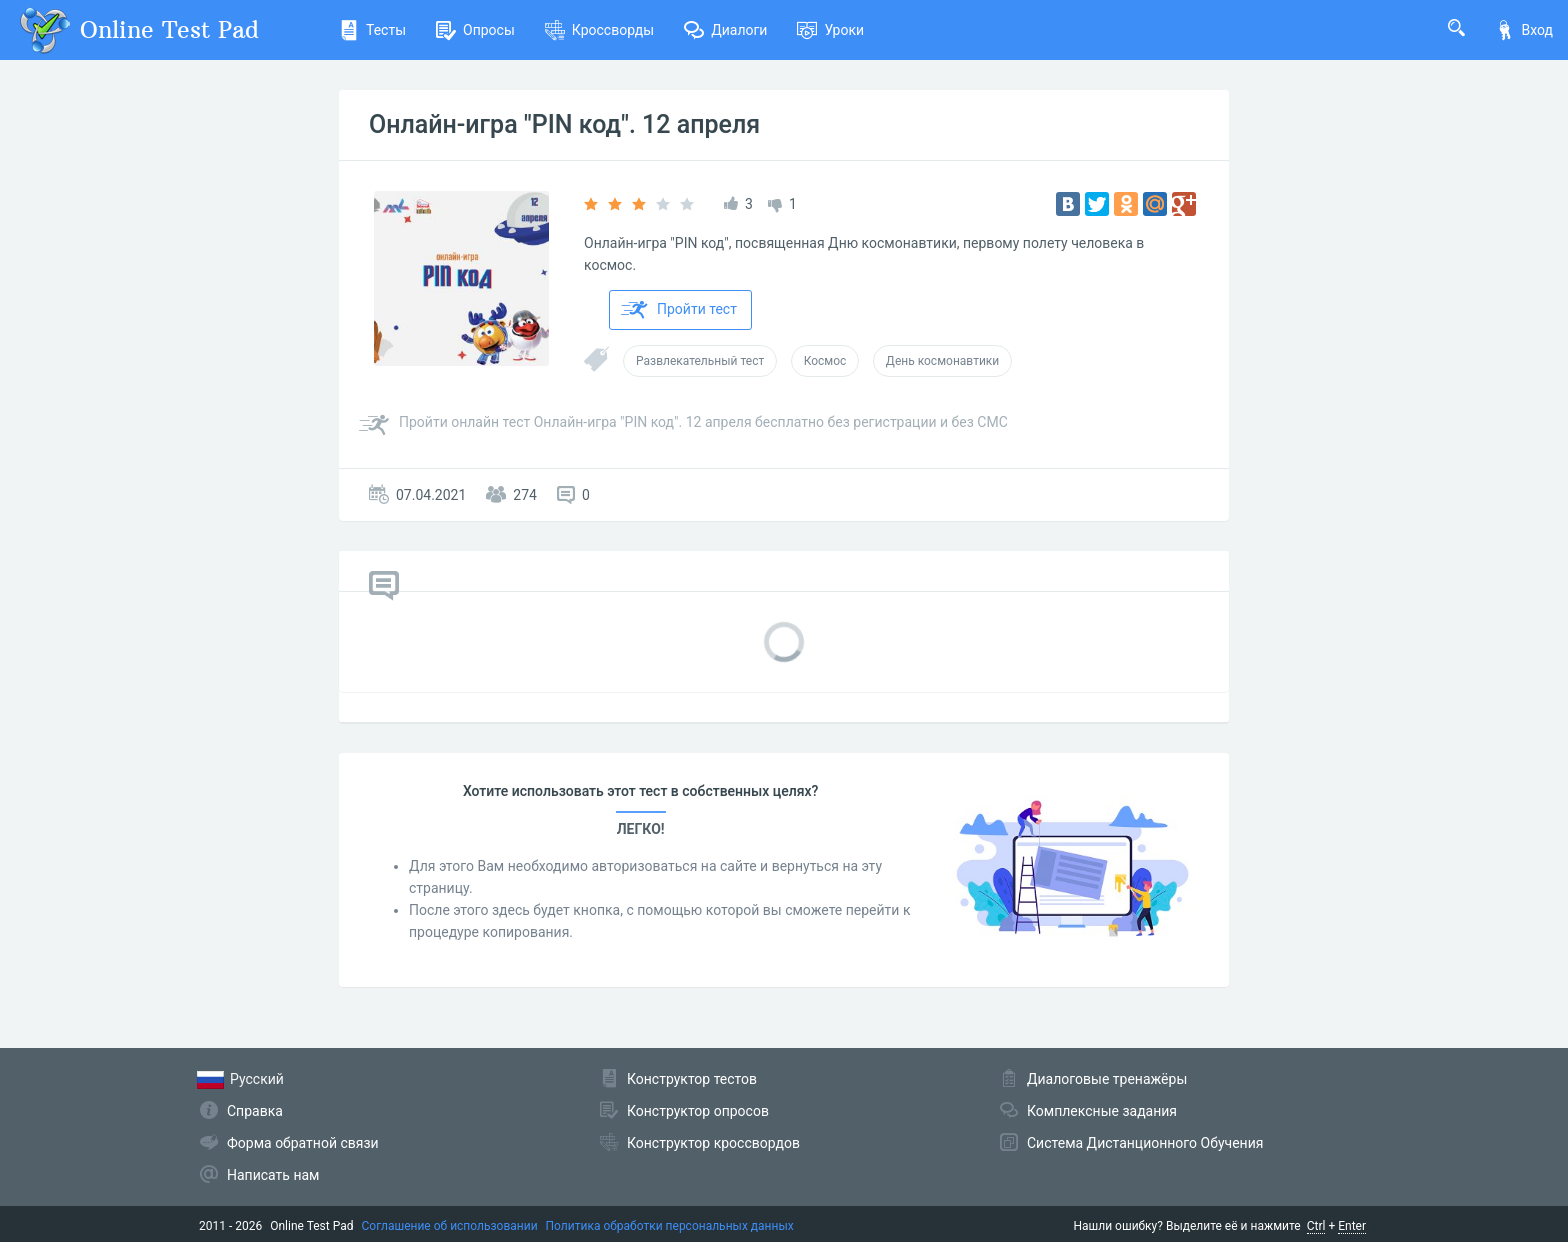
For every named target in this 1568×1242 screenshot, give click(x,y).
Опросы (475, 30)
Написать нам (273, 1175)
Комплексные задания (1102, 1111)
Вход (1524, 30)
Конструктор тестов (692, 1079)
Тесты (372, 30)
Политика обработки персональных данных (670, 1226)
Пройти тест (679, 310)
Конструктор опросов (698, 1111)
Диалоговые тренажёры (1107, 1079)
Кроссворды (599, 30)
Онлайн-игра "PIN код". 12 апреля (564, 124)
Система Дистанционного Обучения (1145, 1143)
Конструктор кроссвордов (713, 1143)
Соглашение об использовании (450, 1226)
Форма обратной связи (303, 1143)
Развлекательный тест (700, 361)
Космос (825, 361)
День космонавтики (942, 361)
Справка (255, 1111)
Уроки (830, 30)
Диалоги (725, 30)
